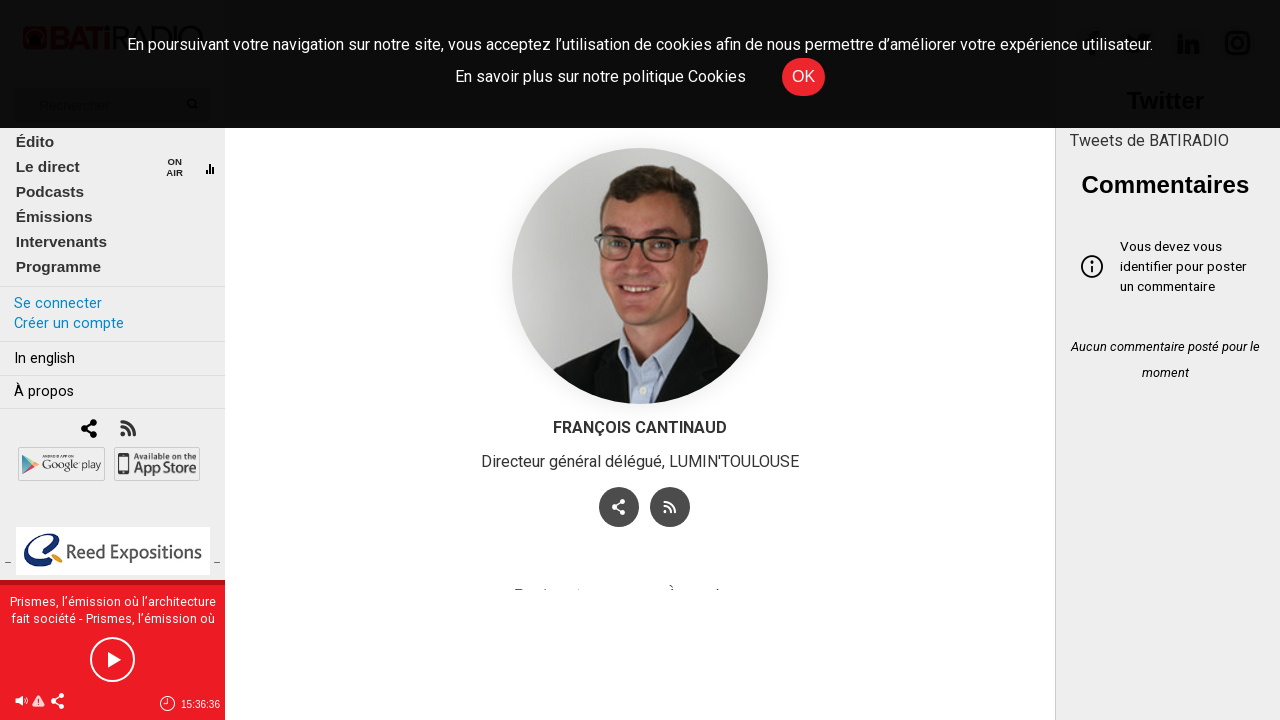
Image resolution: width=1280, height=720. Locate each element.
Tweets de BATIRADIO (1149, 140)
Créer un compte (69, 323)
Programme (58, 266)
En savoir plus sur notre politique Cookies (600, 76)
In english (44, 358)
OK (803, 76)
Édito (35, 141)
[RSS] (127, 430)
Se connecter (58, 303)
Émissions (54, 216)
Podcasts (50, 191)
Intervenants (61, 241)
